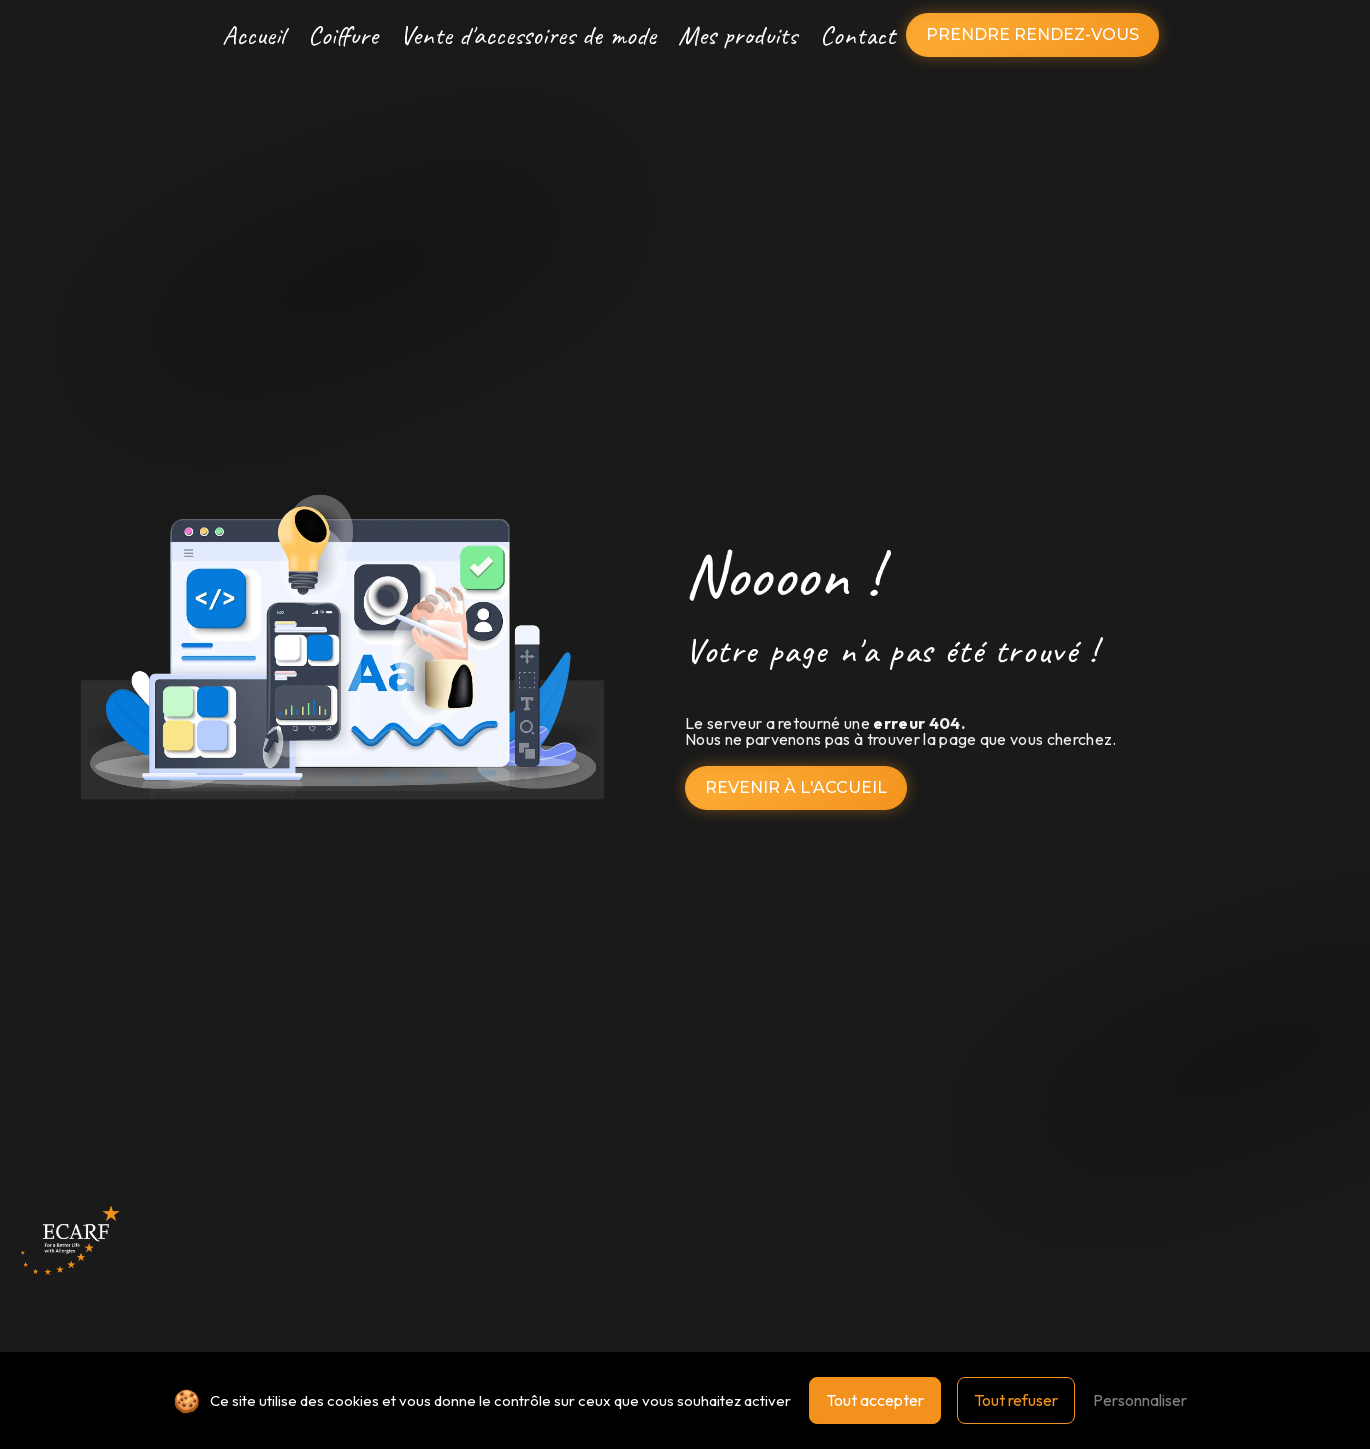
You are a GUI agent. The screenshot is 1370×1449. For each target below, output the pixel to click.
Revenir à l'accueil (796, 787)
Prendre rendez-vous (1032, 34)
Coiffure (343, 35)
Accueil (253, 35)
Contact (857, 35)
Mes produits (737, 35)
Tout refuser (1016, 1400)
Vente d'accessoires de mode (528, 35)
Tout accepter (875, 1400)
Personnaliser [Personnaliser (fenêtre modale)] (1140, 1400)
